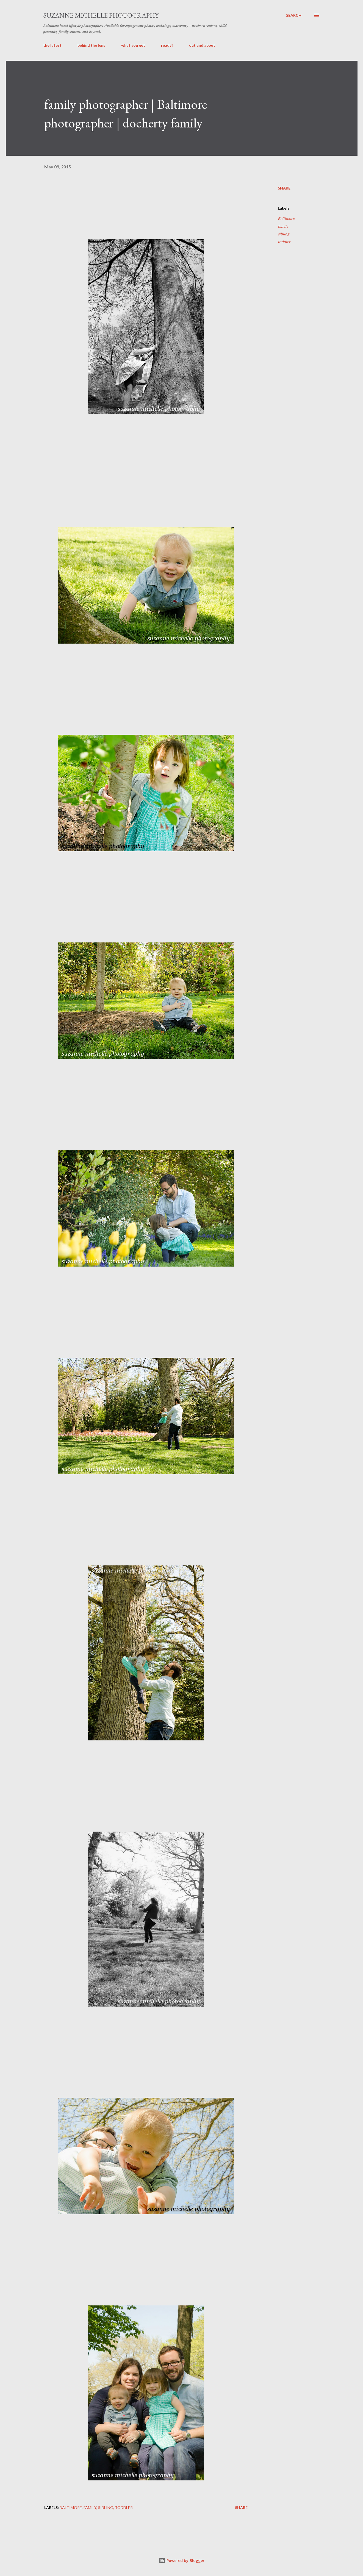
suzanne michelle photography (101, 15)
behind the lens (91, 45)
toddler (284, 241)
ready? (167, 45)
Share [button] (284, 188)
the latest (52, 45)
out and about (202, 45)
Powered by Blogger (181, 2560)
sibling (283, 234)
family (283, 226)
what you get (133, 45)
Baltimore (286, 218)
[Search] (293, 15)
